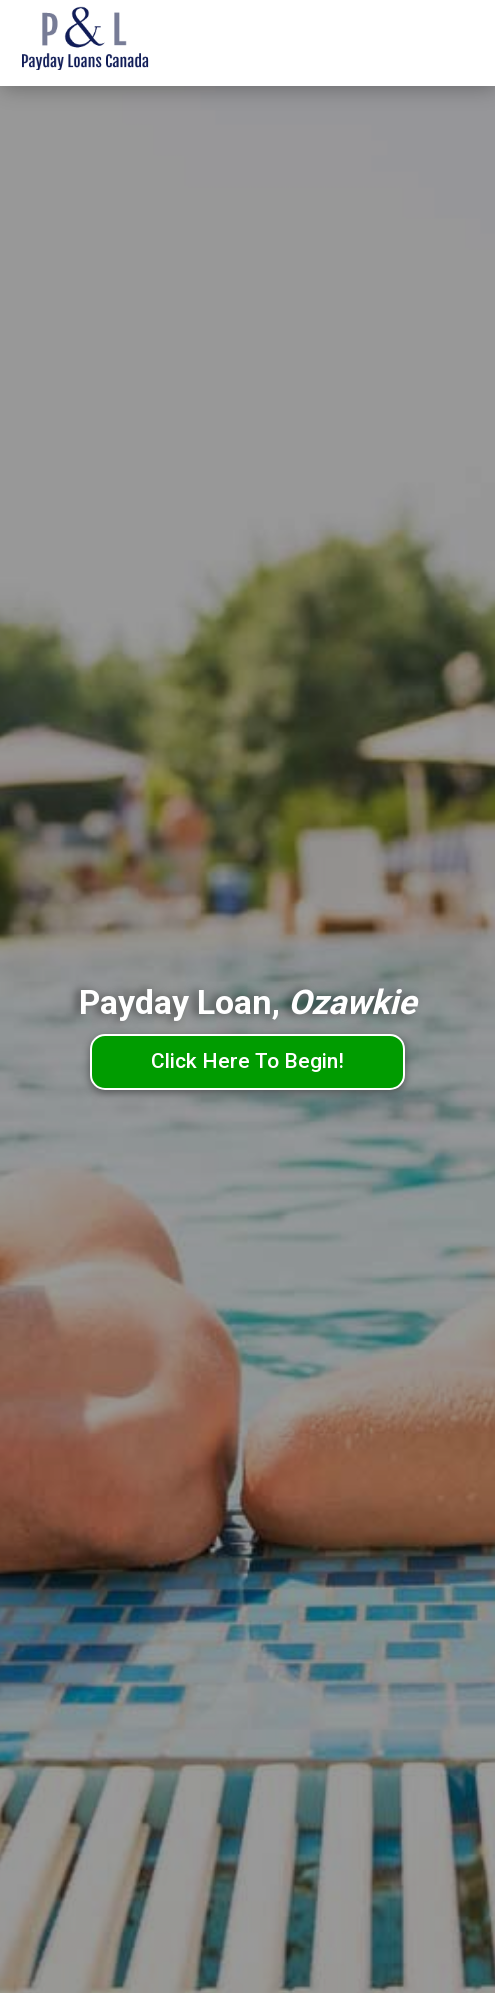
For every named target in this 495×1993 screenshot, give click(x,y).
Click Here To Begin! (247, 1061)
